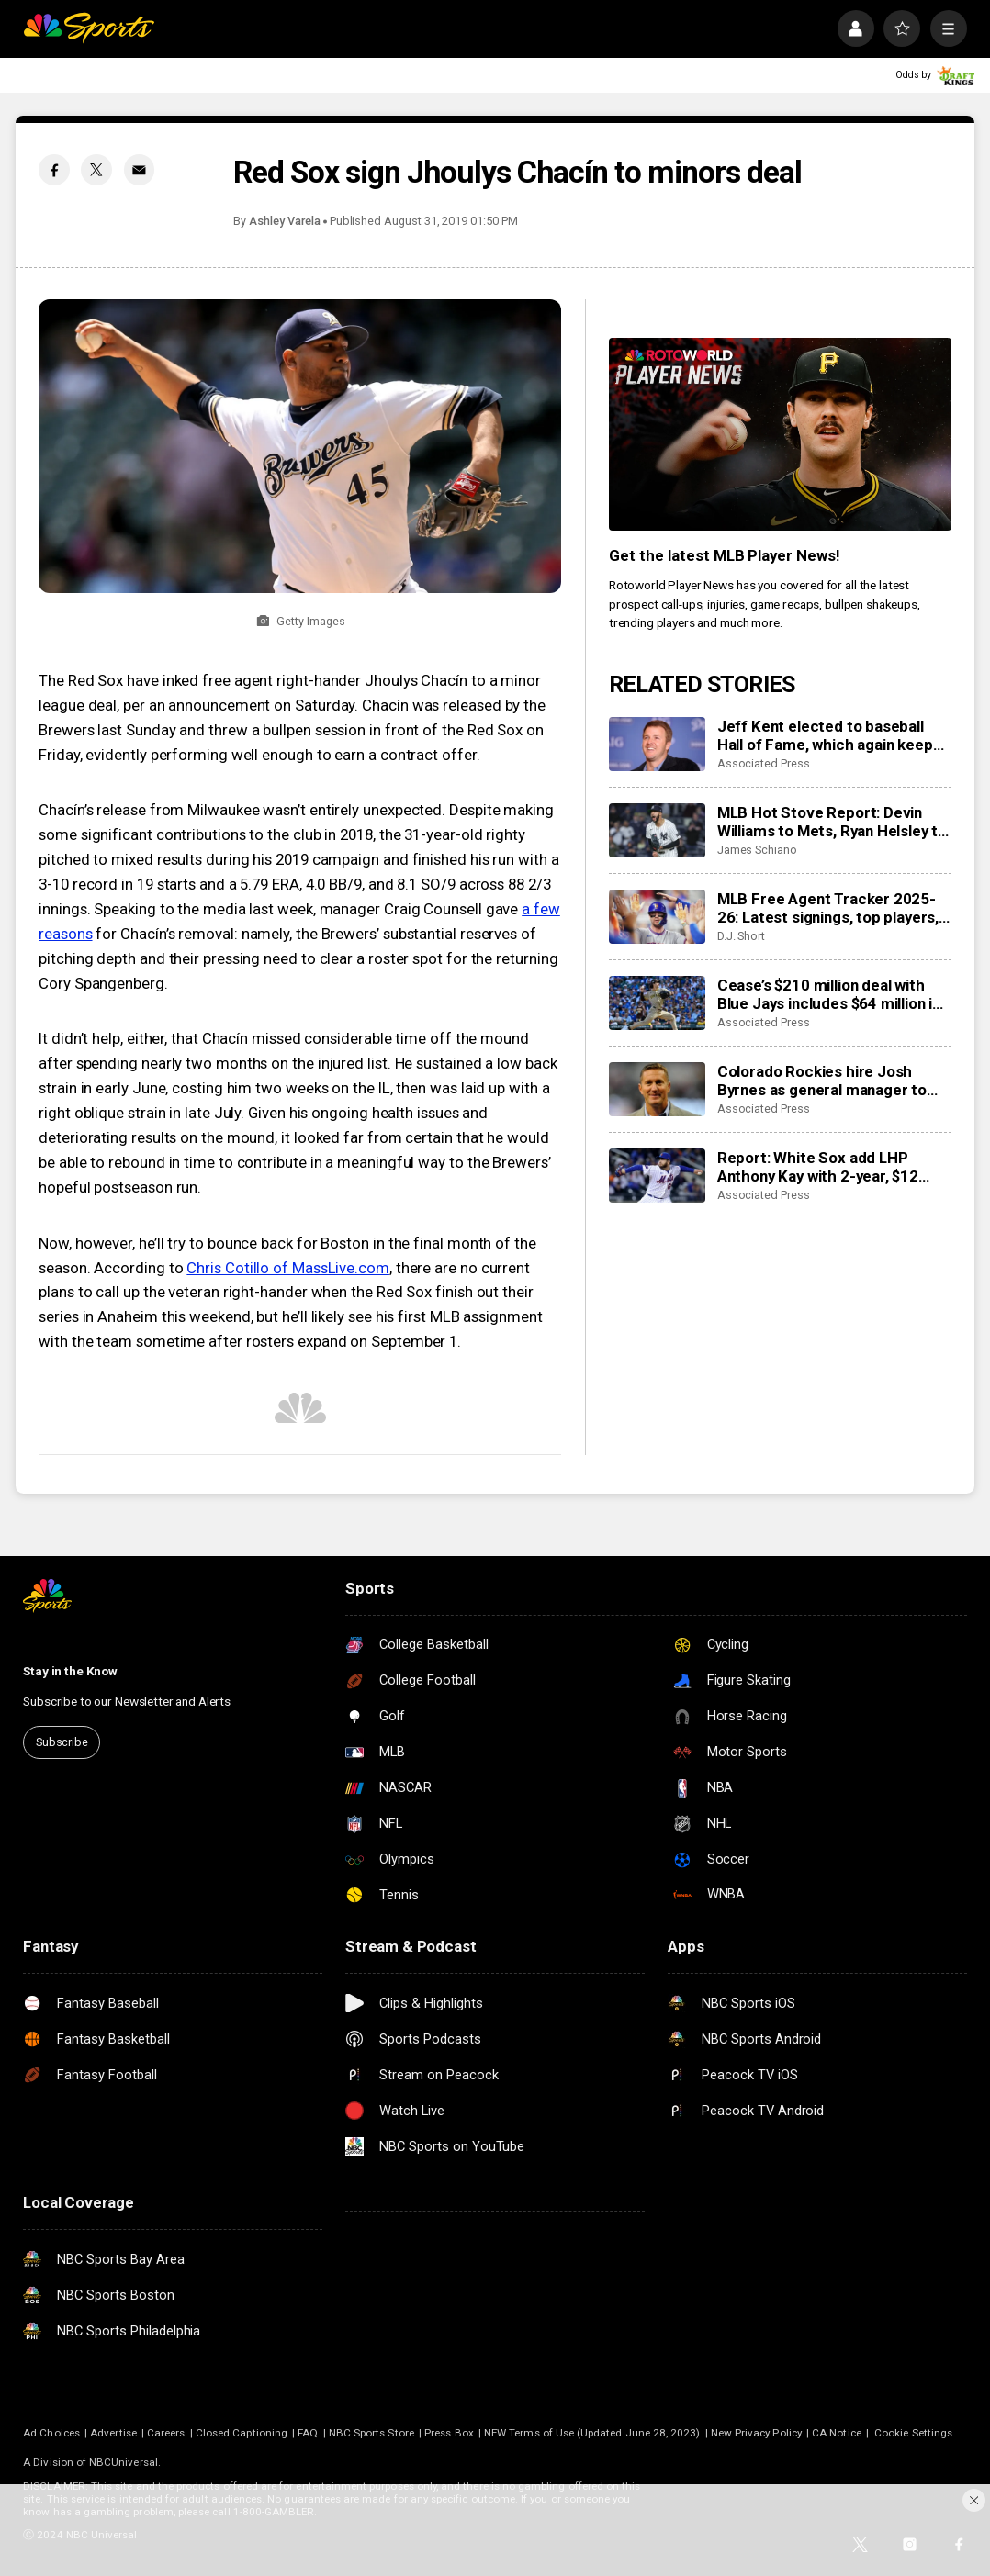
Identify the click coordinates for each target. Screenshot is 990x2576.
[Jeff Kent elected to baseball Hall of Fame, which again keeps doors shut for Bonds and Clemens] (657, 744)
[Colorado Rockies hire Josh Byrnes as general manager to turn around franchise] (657, 1089)
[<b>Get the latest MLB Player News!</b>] (780, 434)
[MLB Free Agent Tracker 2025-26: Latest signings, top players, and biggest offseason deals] (657, 917)
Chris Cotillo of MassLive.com (287, 1268)
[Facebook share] (54, 169)
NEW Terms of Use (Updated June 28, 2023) (592, 2432)
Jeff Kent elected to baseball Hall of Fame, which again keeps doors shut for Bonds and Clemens (829, 735)
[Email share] (139, 169)
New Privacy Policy (756, 2432)
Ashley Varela (284, 221)
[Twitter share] (96, 169)
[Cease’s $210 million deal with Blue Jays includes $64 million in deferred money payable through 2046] (657, 1003)
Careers (166, 2432)
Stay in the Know (70, 1670)
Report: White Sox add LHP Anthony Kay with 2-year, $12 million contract (817, 1166)
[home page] (88, 28)
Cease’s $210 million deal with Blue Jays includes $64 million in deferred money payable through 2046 (834, 994)
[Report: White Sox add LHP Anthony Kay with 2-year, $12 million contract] (657, 1175)
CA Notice (836, 2432)
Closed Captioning (241, 2432)
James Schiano (757, 850)
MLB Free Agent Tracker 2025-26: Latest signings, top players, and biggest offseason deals (828, 908)
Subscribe (62, 1742)
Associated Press (763, 763)
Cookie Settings (913, 2432)
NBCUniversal (123, 2462)
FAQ (308, 2432)
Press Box (449, 2432)
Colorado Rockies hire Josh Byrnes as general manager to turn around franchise (822, 1080)
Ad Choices (51, 2432)
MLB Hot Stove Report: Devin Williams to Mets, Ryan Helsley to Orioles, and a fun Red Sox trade (832, 821)
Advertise (113, 2432)
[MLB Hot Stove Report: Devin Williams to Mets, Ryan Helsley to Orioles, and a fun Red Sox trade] (657, 830)
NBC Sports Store (371, 2432)
